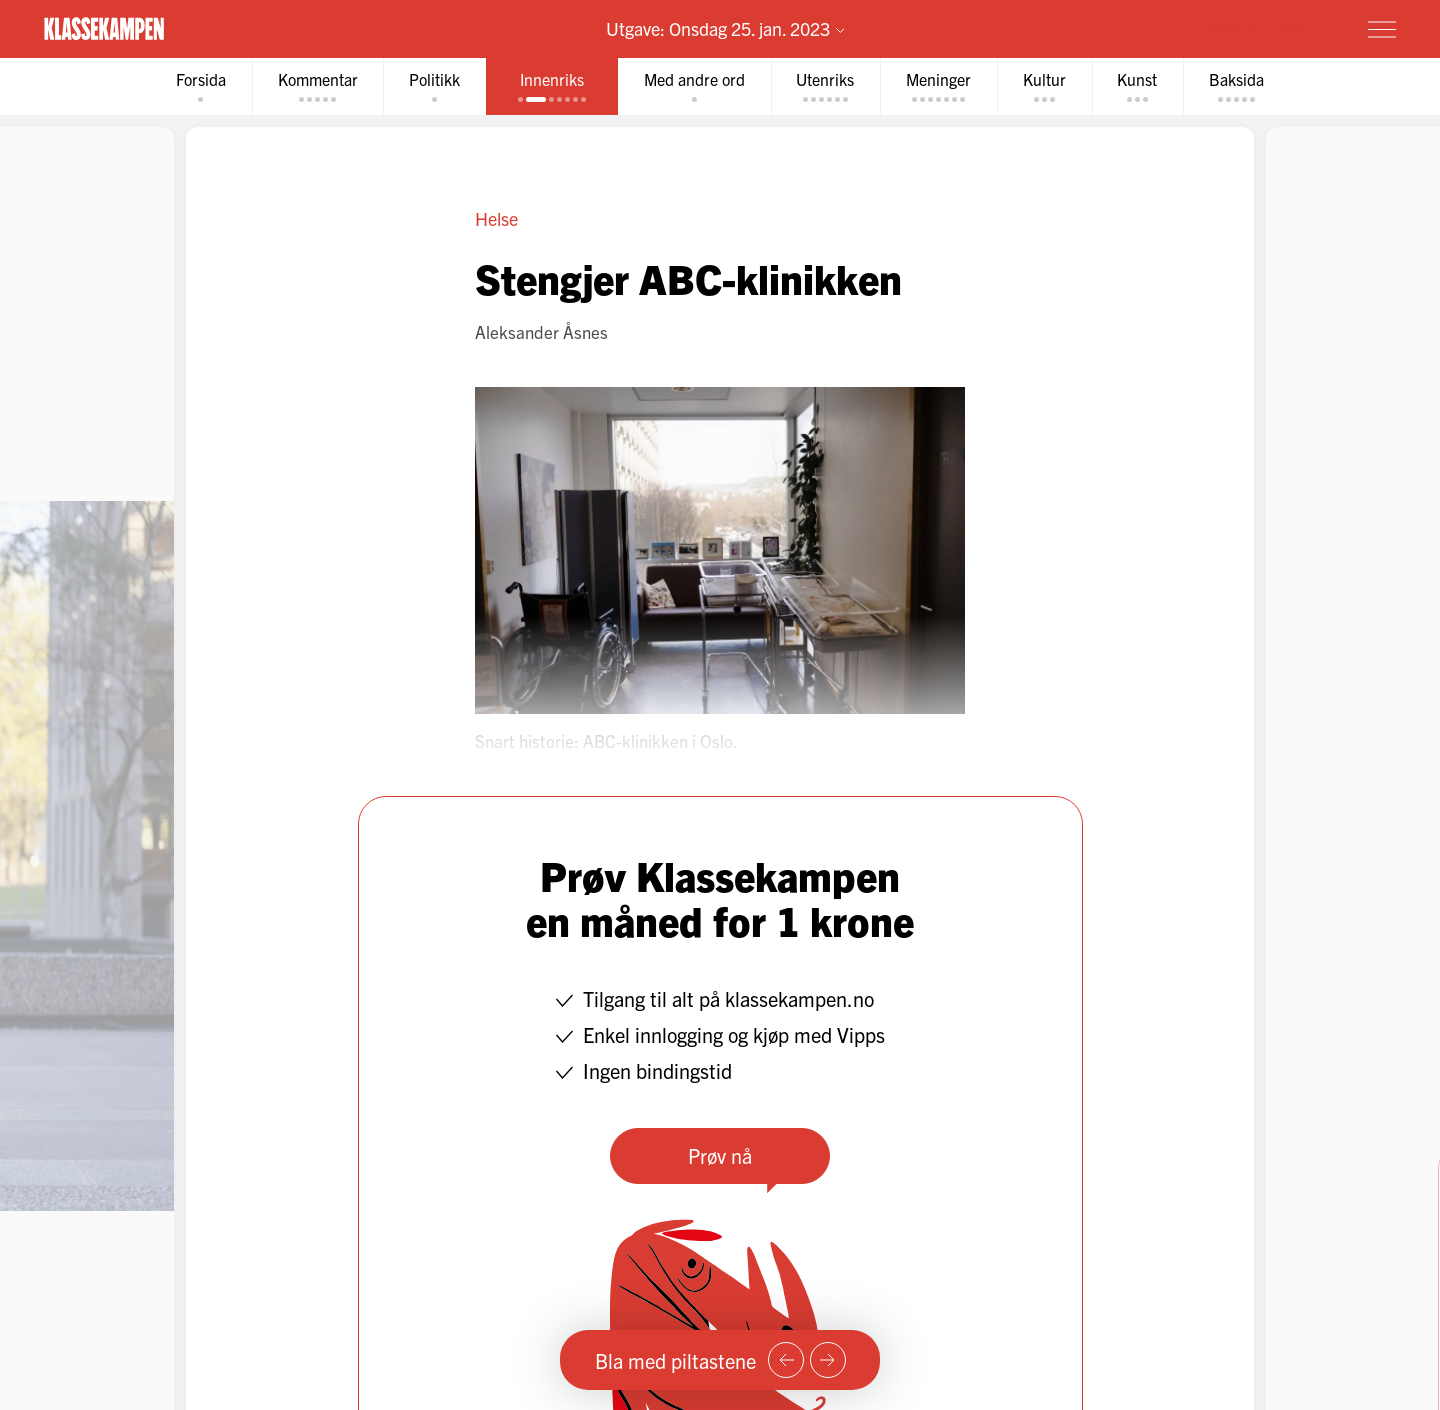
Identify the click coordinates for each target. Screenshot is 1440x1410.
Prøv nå (720, 1155)
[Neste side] (828, 1360)
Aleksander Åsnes (541, 331)
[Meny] (1382, 29)
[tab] (200, 86)
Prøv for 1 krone (1263, 28)
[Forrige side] (786, 1360)
